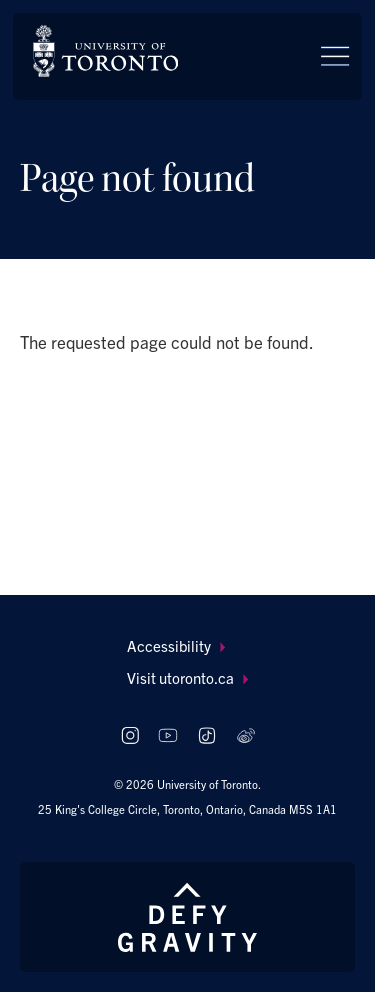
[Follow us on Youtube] (168, 735)
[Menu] (335, 56)
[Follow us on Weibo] (245, 735)
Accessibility (176, 645)
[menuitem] (187, 646)
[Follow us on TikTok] (206, 735)
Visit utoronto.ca (187, 677)
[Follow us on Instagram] (129, 735)
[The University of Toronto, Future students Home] (105, 51)
